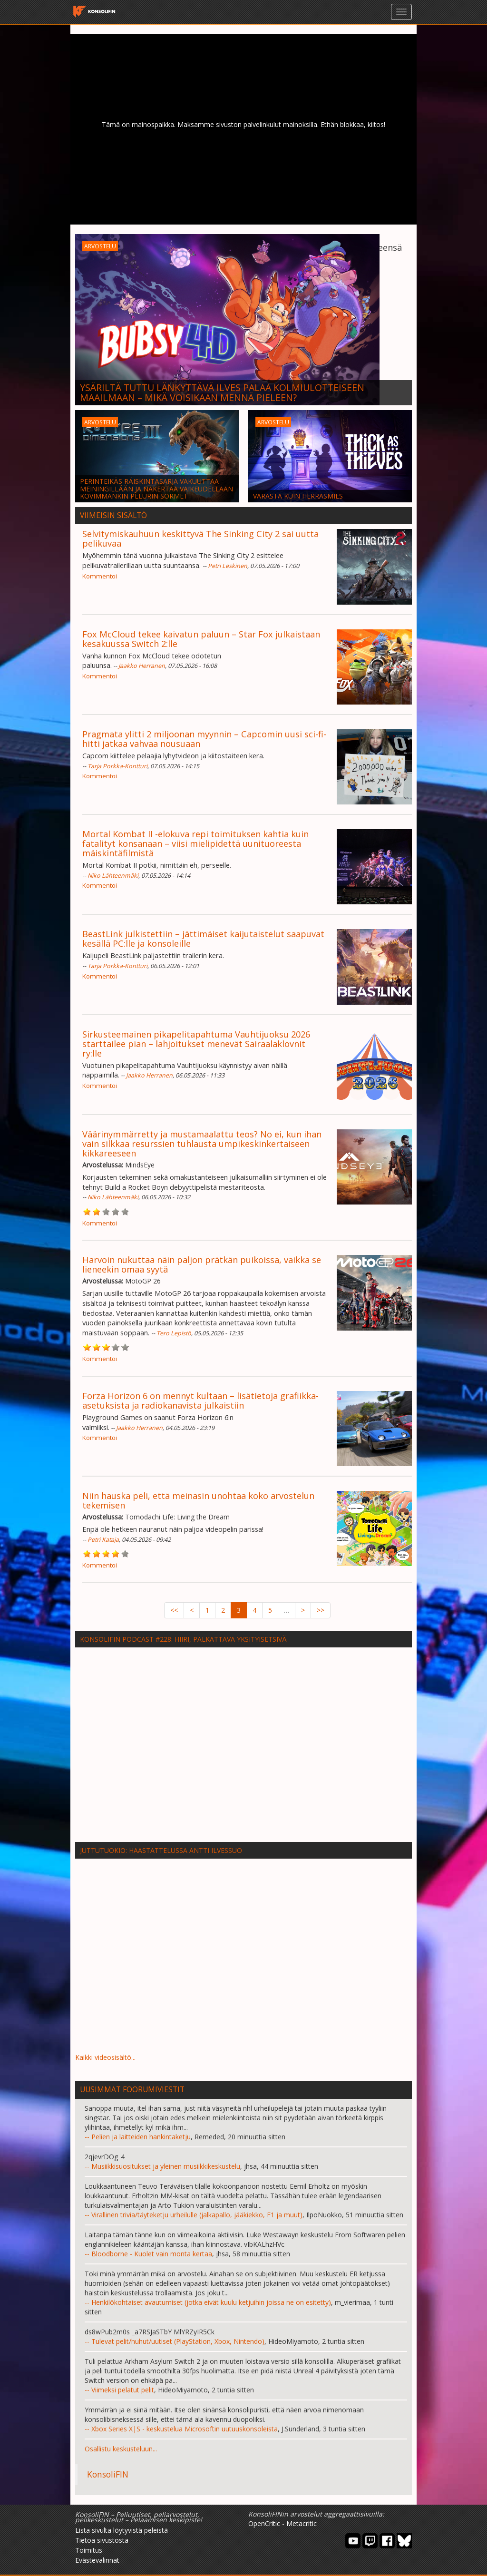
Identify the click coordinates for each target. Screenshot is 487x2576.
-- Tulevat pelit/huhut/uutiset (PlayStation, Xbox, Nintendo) (174, 2341)
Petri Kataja (103, 1540)
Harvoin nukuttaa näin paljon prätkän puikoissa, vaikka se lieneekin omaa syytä (201, 1264)
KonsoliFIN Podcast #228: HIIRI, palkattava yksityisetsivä (183, 1639)
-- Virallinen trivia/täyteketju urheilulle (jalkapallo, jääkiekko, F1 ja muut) (193, 2214)
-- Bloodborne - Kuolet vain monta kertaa (148, 2253)
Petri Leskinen (227, 566)
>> (320, 1610)
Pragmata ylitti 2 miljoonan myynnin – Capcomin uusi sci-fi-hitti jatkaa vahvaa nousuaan (204, 738)
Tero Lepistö (173, 1333)
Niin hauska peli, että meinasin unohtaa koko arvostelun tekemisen (198, 1500)
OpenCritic (264, 2523)
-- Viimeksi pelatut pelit (119, 2389)
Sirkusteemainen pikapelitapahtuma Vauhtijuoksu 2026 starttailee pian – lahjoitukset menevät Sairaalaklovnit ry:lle (196, 1043)
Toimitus (88, 2550)
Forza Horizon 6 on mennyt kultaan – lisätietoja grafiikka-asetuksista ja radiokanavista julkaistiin (200, 1400)
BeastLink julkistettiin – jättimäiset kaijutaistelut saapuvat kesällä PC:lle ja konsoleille (203, 938)
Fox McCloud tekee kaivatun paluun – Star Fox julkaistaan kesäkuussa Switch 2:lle (201, 638)
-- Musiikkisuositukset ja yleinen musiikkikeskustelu (162, 2166)
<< (174, 1610)
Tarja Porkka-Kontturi (117, 766)
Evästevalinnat (97, 2560)
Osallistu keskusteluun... (121, 2448)
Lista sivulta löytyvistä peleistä (121, 2530)
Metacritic (301, 2523)
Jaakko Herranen (141, 666)
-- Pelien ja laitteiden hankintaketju (138, 2136)
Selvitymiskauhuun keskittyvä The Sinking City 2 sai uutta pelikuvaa (200, 538)
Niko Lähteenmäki (113, 876)
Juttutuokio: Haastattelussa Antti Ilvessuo (161, 1850)
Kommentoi (99, 576)
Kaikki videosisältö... (105, 2057)
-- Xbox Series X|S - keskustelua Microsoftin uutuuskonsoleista (181, 2428)
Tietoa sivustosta (101, 2540)
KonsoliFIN (107, 2474)
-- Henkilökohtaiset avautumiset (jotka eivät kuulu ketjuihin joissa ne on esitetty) (208, 2302)
